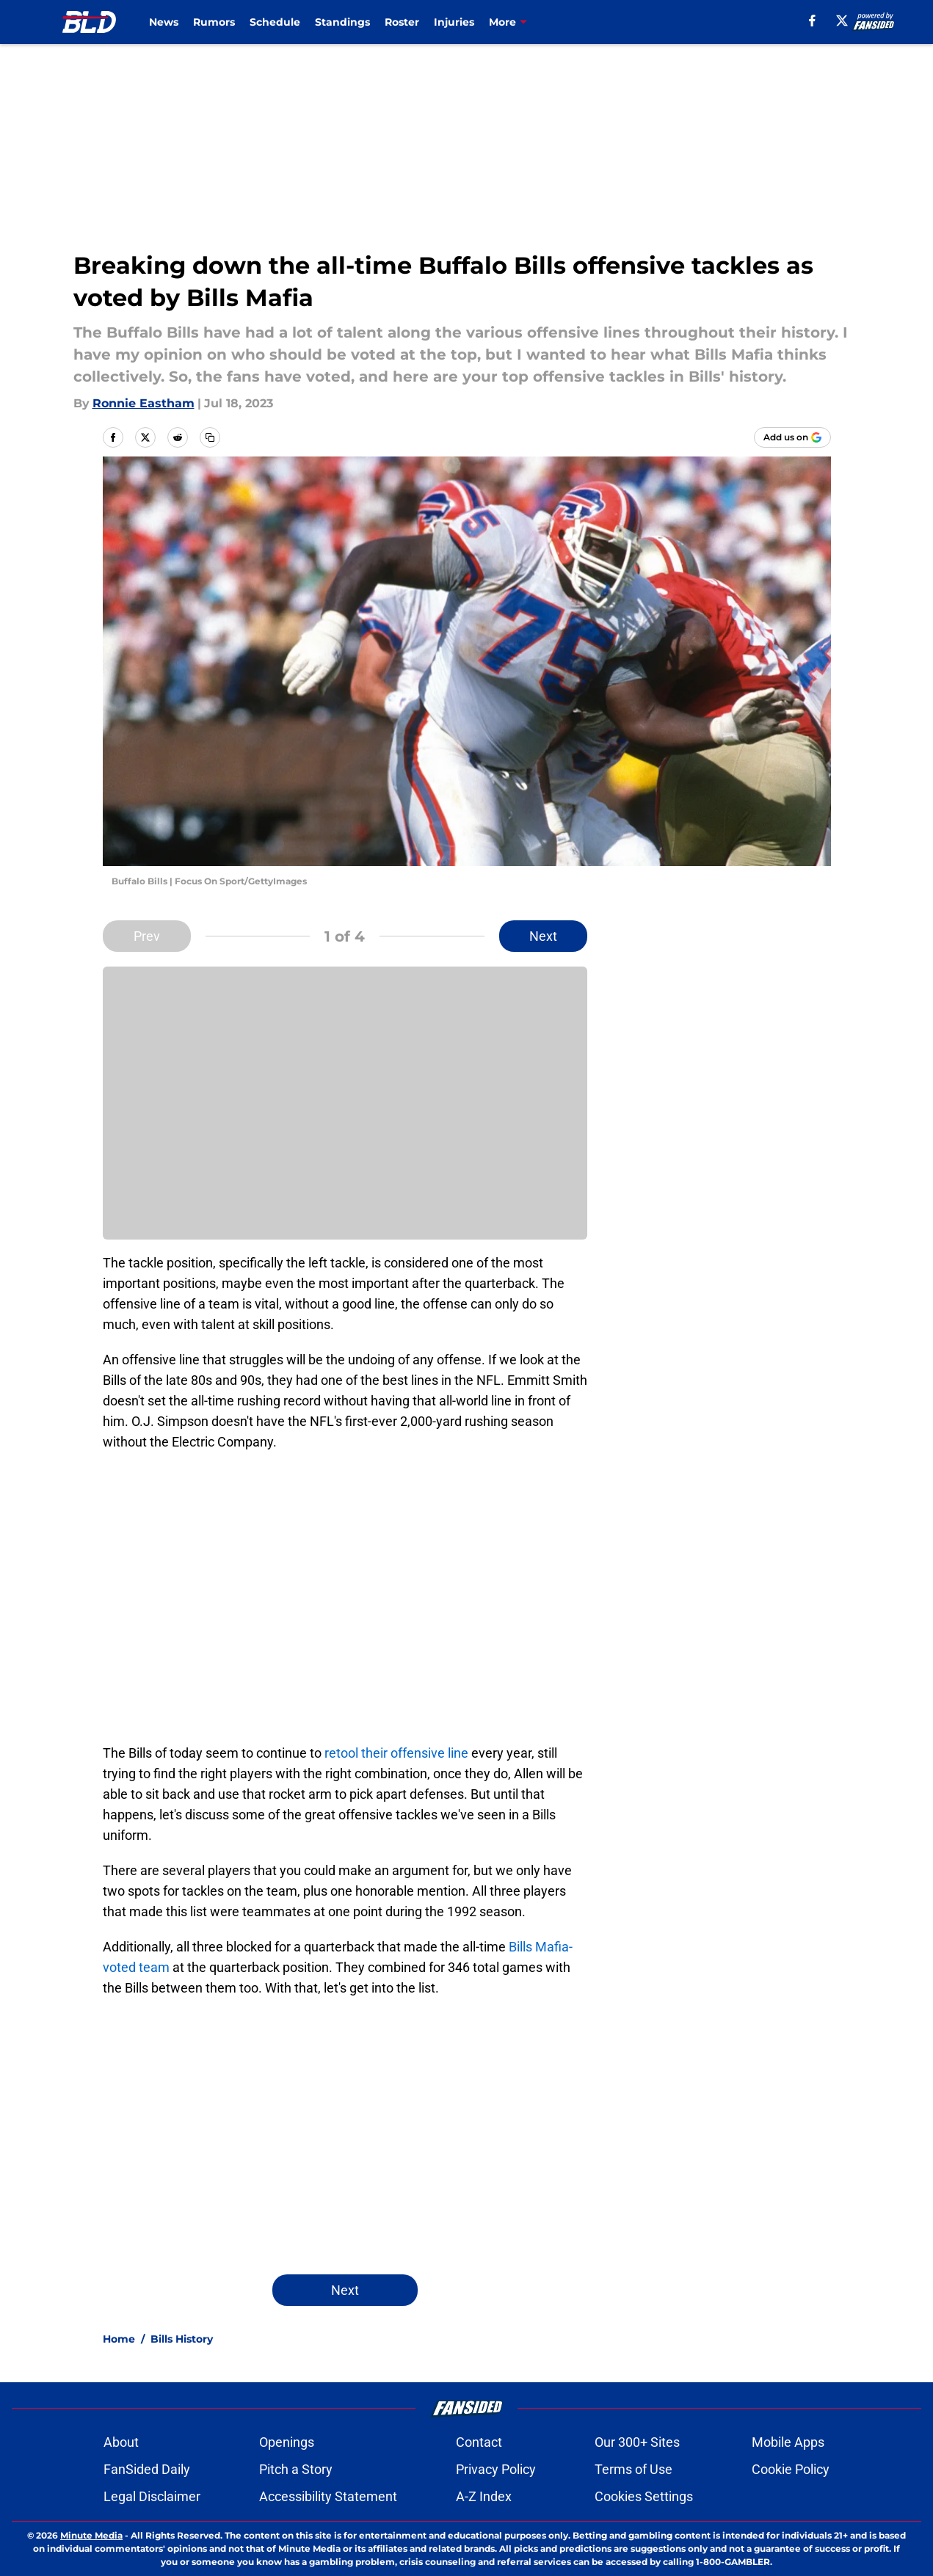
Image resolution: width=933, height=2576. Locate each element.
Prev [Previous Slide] (147, 936)
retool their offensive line (396, 1753)
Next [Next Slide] (543, 936)
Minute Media (91, 2535)
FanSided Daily (147, 2469)
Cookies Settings (644, 2496)
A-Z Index (484, 2496)
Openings (286, 2442)
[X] (842, 20)
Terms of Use (633, 2469)
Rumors (214, 22)
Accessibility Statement (328, 2496)
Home (119, 2339)
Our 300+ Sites (637, 2442)
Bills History (181, 2339)
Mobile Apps (788, 2442)
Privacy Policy (496, 2469)
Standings (342, 22)
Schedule (275, 22)
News (163, 22)
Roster (402, 22)
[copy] (210, 437)
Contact (479, 2442)
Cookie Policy (790, 2469)
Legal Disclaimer (152, 2496)
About (121, 2442)
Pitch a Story (296, 2469)
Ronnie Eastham (143, 403)
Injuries (454, 22)
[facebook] (812, 20)
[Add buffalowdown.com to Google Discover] (792, 437)
